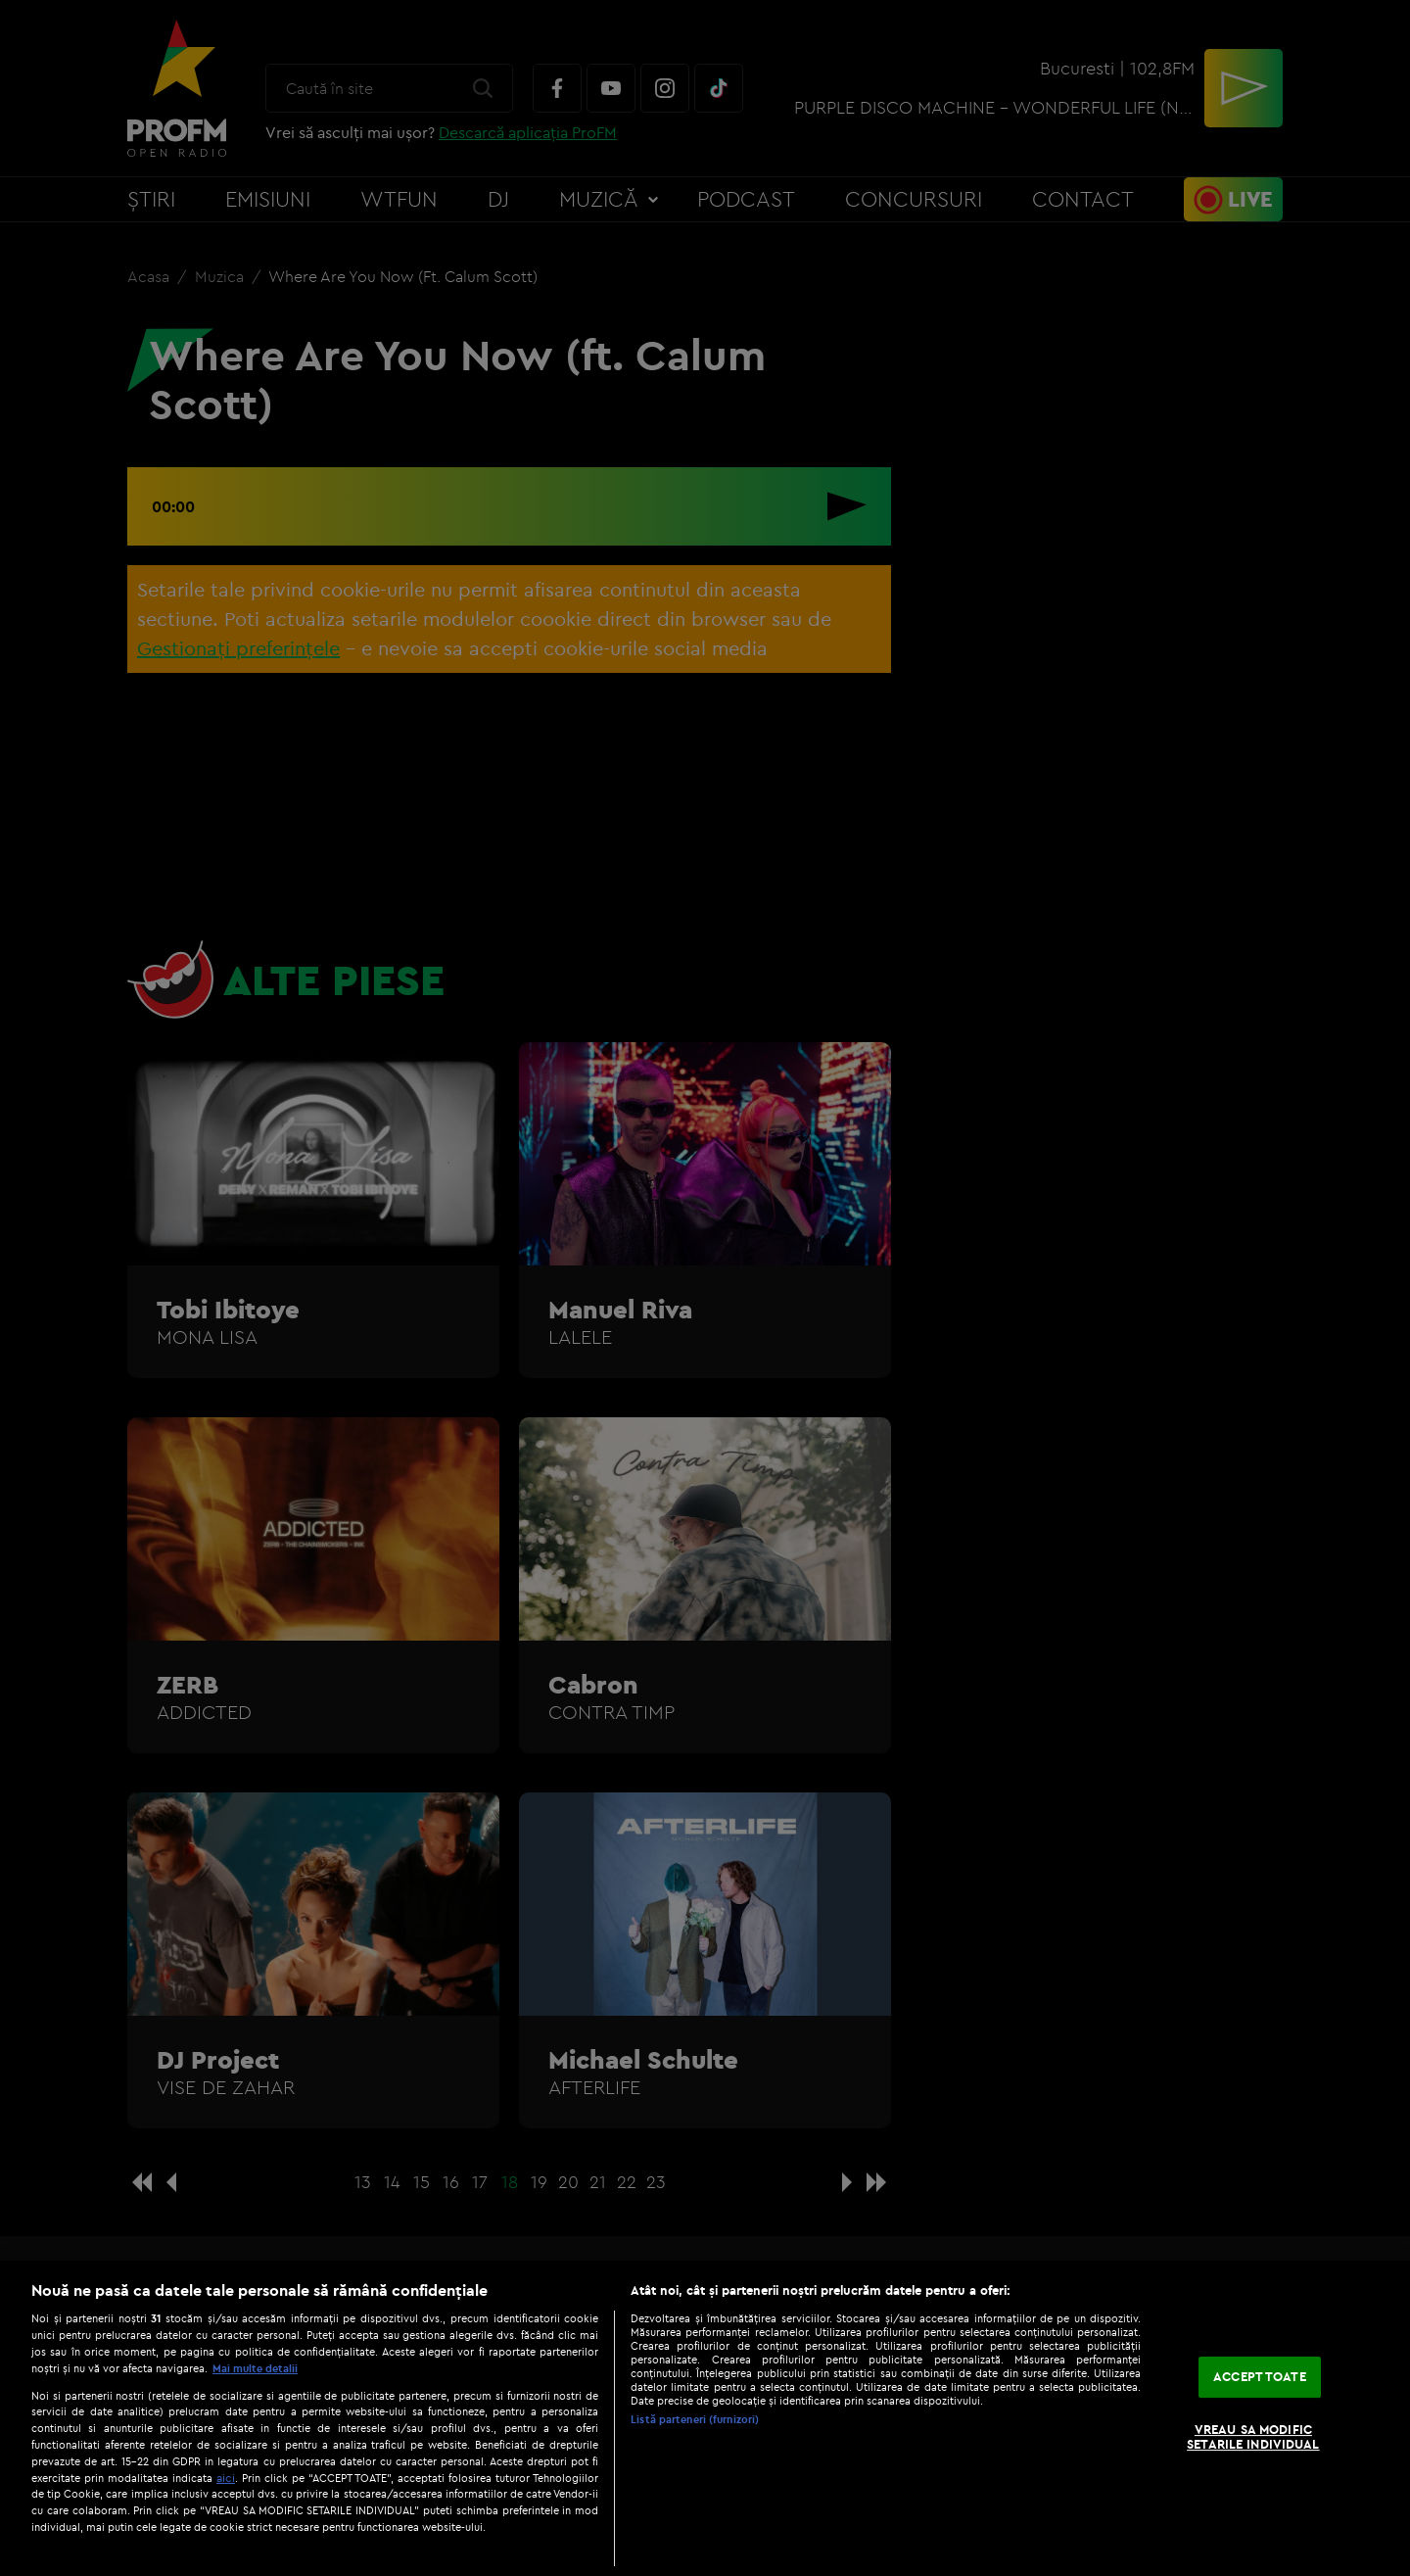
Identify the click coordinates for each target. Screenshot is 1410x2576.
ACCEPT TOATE (1259, 2376)
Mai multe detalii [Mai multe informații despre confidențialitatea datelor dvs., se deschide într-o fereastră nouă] (255, 2368)
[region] (705, 2418)
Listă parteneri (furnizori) (695, 2419)
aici (225, 2477)
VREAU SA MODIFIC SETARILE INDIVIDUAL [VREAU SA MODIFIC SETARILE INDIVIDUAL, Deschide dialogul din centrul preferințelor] (1253, 2437)
